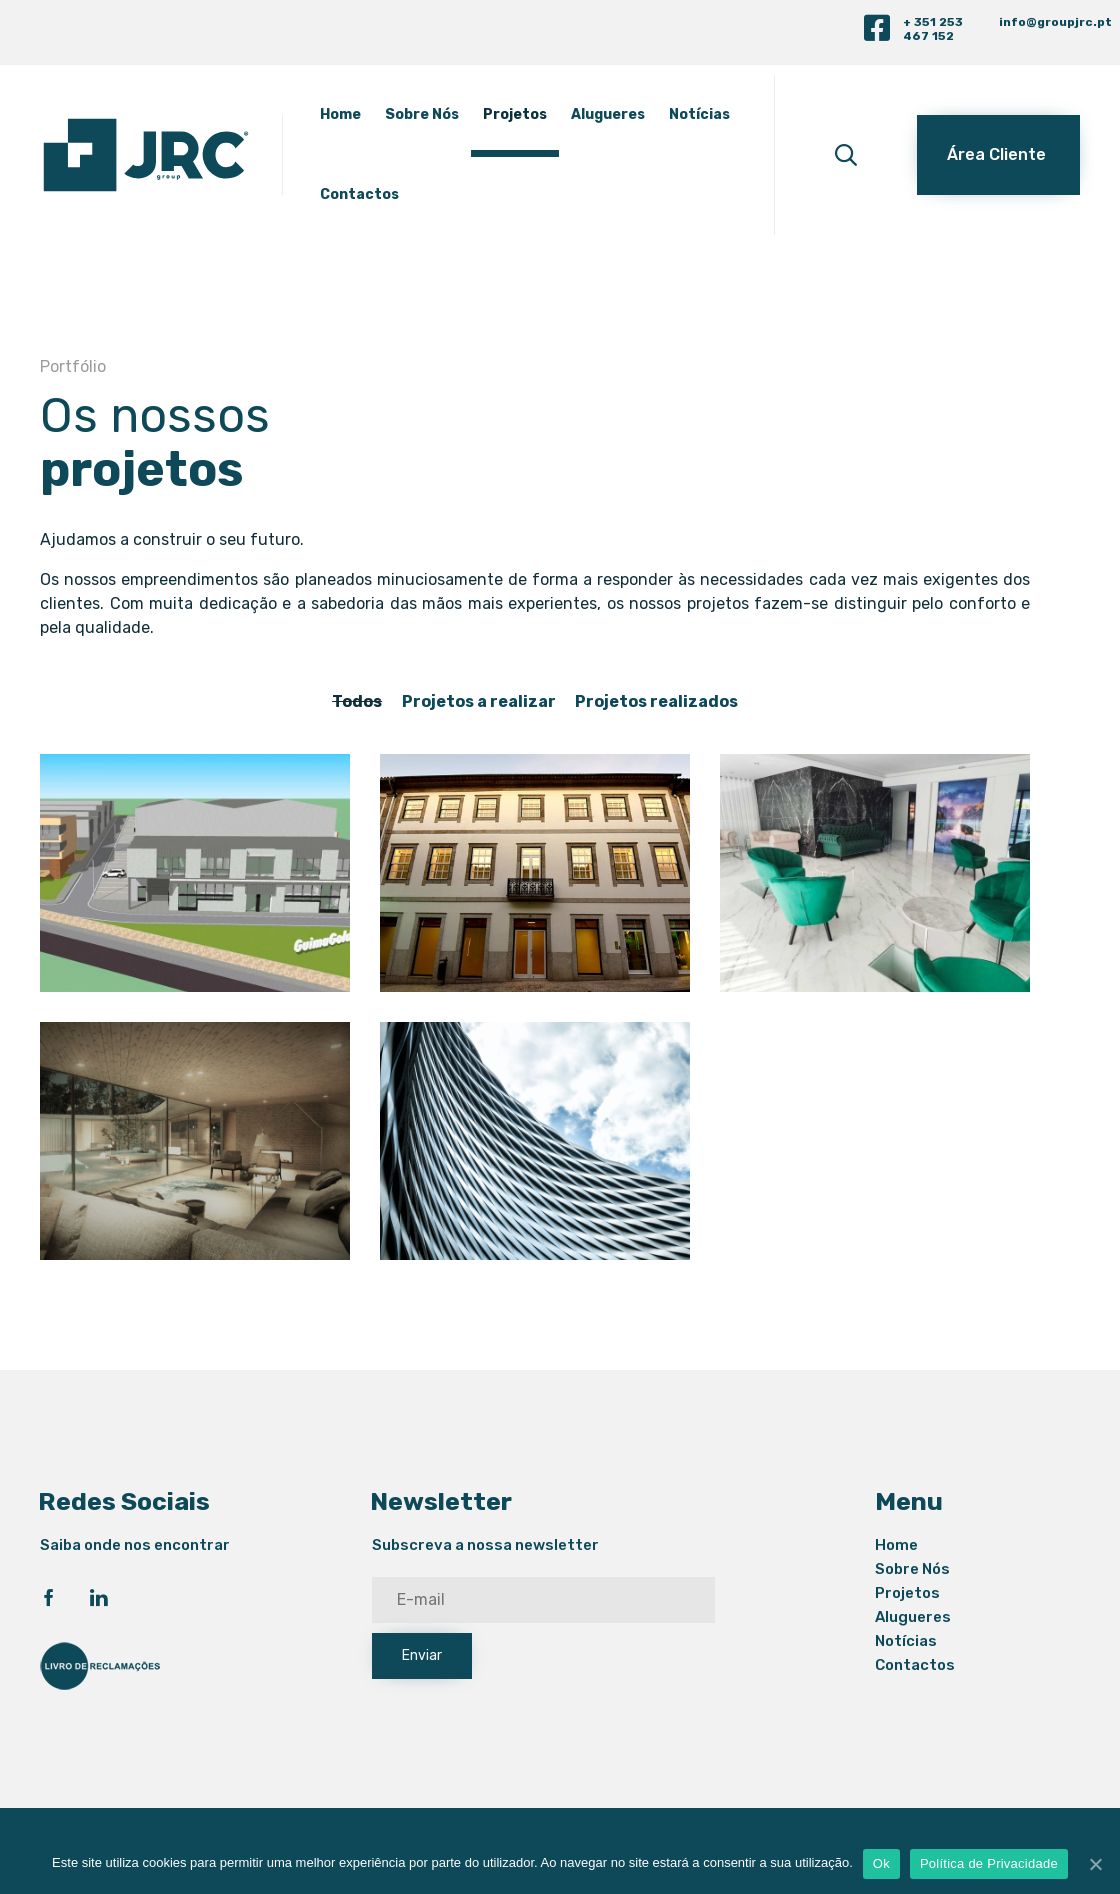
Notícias (388, 194)
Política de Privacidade (989, 1863)
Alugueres (646, 114)
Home (378, 114)
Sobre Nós (460, 114)
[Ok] (1095, 1864)
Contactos (482, 194)
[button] (998, 155)
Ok (881, 1863)
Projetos (553, 114)
